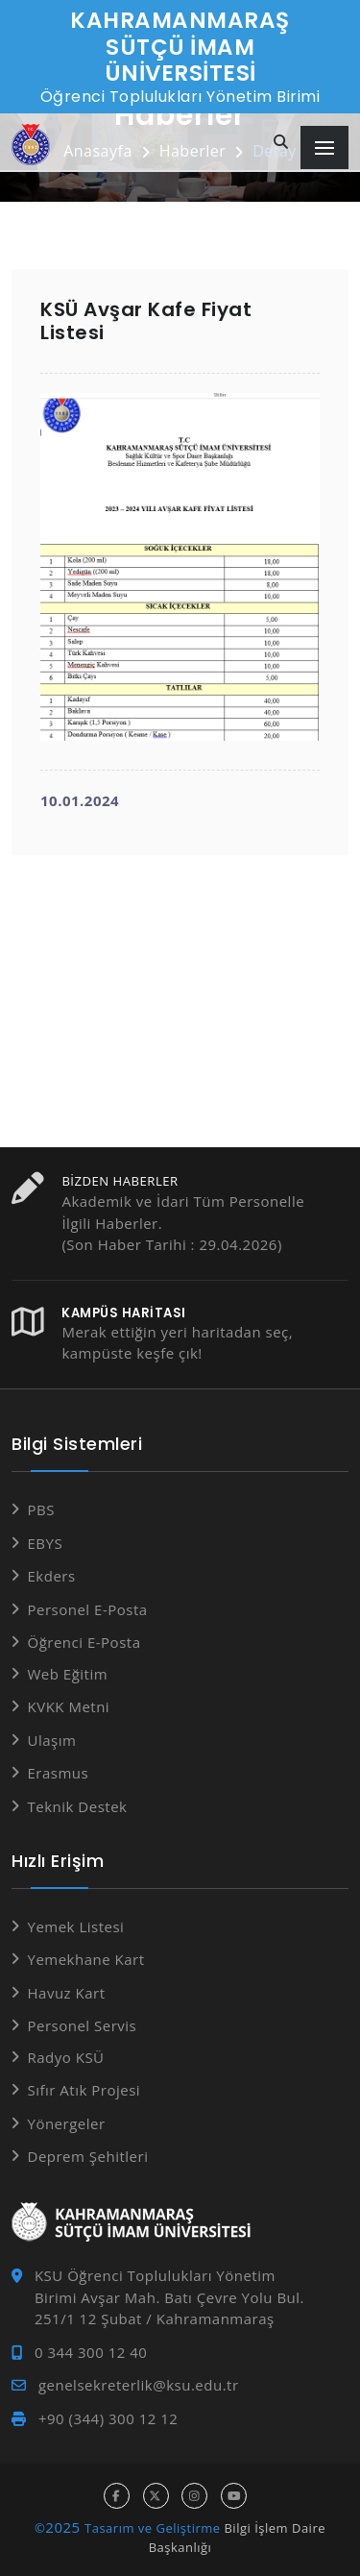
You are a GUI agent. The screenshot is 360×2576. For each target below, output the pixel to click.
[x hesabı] (156, 2496)
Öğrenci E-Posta (84, 1642)
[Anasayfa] (31, 144)
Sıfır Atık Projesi (84, 2089)
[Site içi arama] (281, 143)
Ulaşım (52, 1740)
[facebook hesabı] (117, 2496)
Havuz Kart (67, 1992)
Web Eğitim (68, 1673)
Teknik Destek (78, 1806)
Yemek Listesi (76, 1926)
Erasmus (58, 1772)
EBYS (45, 1543)
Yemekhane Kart (86, 1959)
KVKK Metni (69, 1706)
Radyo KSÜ (66, 2057)
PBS (41, 1509)
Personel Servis (82, 2025)
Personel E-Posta (88, 1609)
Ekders (52, 1575)
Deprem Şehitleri (88, 2156)
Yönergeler (67, 2123)
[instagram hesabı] (194, 2496)
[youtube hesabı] (234, 2496)
